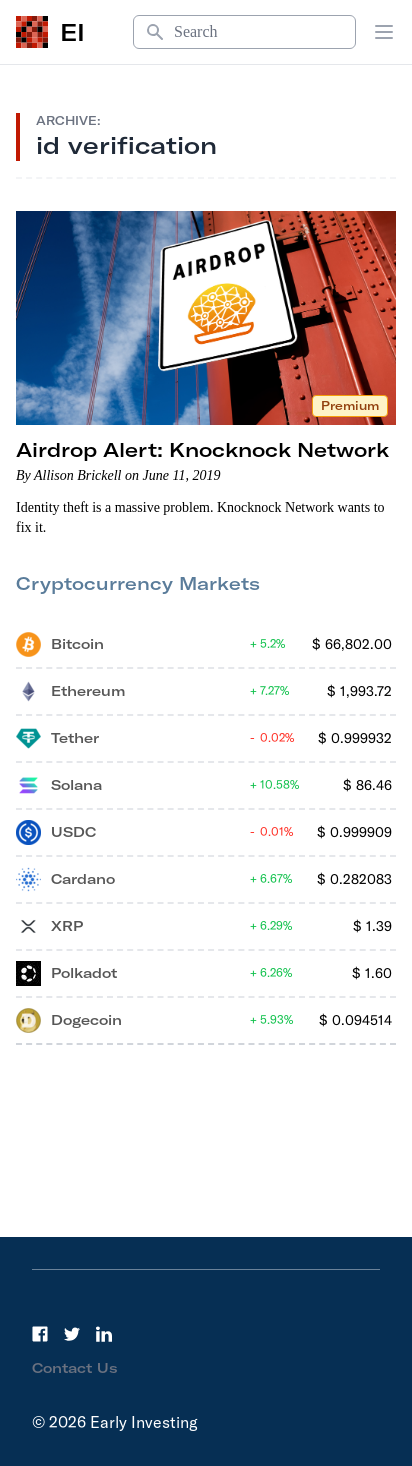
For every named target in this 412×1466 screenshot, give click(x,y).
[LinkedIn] (104, 1334)
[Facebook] (40, 1334)
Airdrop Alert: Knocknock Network (202, 449)
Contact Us (75, 1368)
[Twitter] (72, 1334)
